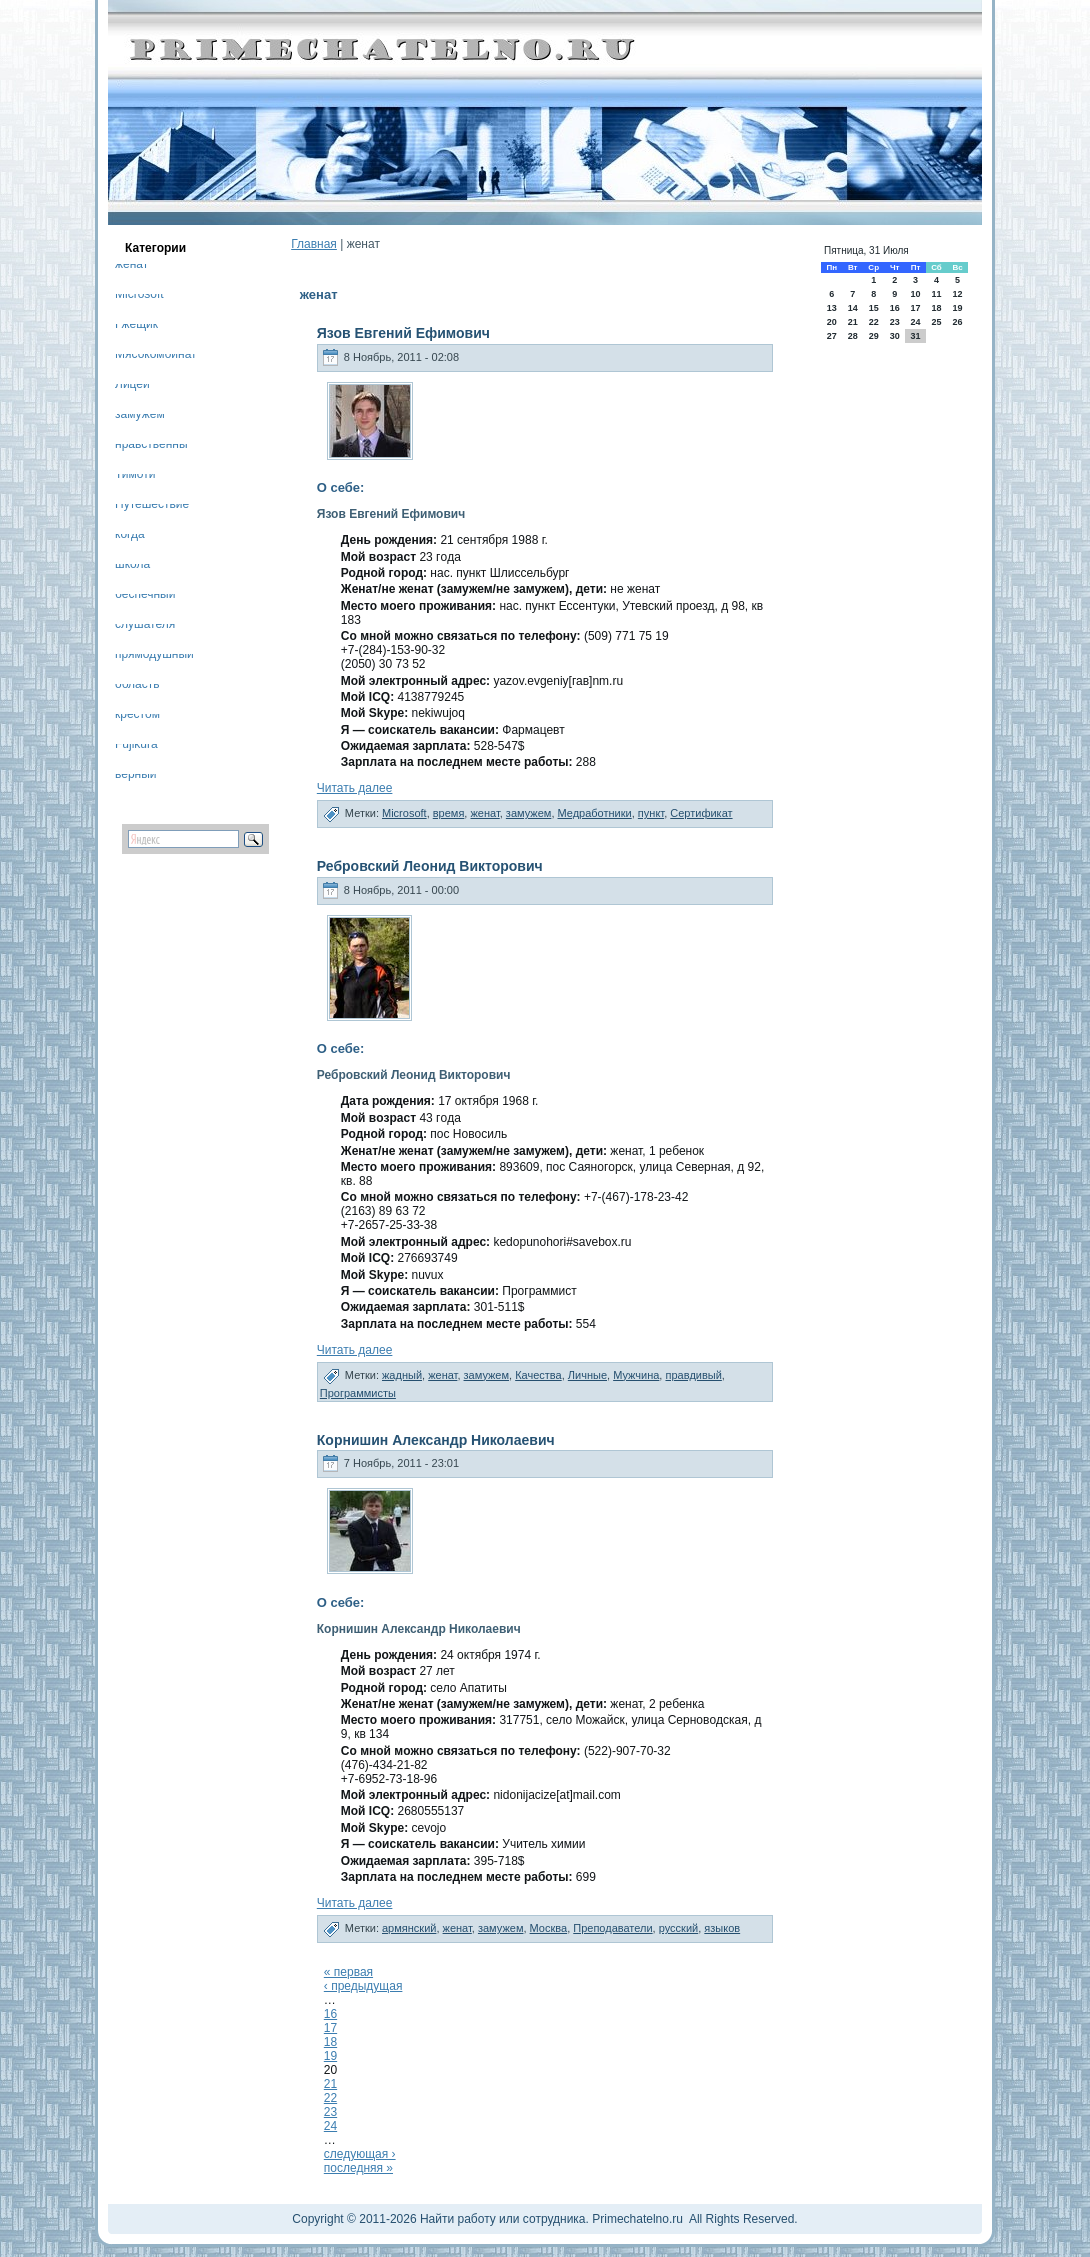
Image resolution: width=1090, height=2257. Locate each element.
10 (915, 294)
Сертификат (701, 813)
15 (874, 308)
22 (330, 2098)
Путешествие (152, 507)
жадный (402, 1375)
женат (131, 267)
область (137, 687)
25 (936, 322)
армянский (409, 1928)
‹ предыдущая (363, 1986)
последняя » (358, 2168)
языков (722, 1928)
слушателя (145, 627)
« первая (348, 1972)
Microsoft (139, 297)
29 (874, 336)
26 (958, 322)
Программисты (358, 1393)
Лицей (132, 387)
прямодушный (154, 657)
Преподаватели (612, 1928)
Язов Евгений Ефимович (403, 333)
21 (330, 2084)
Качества (538, 1375)
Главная (314, 244)
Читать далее (355, 788)
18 (330, 2042)
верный (136, 777)
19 (330, 2056)
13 (832, 308)
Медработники (595, 813)
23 (330, 2112)
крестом (137, 717)
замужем (140, 417)
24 (330, 2126)
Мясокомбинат (156, 357)
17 (330, 2028)
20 (832, 322)
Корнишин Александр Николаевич (436, 1440)
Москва (549, 1928)
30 (895, 336)
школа (132, 567)
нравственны (151, 447)
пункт (651, 813)
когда (130, 537)
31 (915, 336)
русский (678, 1928)
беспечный (145, 597)
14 (853, 308)
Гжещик (136, 327)
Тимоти (135, 477)
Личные (587, 1375)
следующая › (360, 2154)
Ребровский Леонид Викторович (430, 866)
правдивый (693, 1375)
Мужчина (636, 1375)
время (449, 813)
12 (958, 294)
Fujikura (136, 747)
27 (832, 336)
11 (936, 294)
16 (330, 2014)
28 (853, 336)
